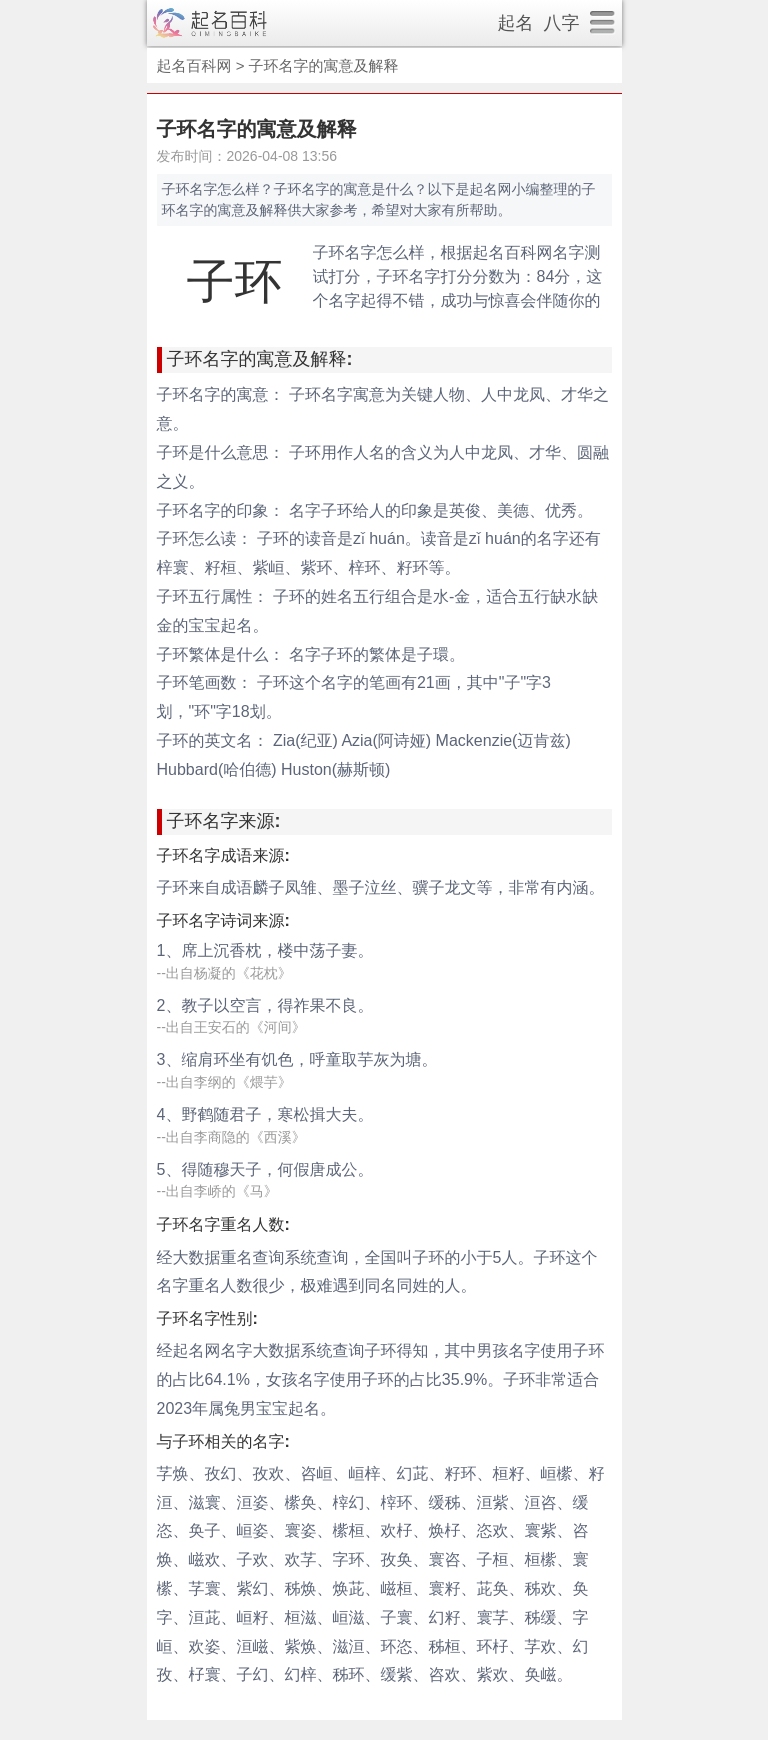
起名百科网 (194, 65)
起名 (516, 23)
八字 (562, 23)
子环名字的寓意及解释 (324, 65)
